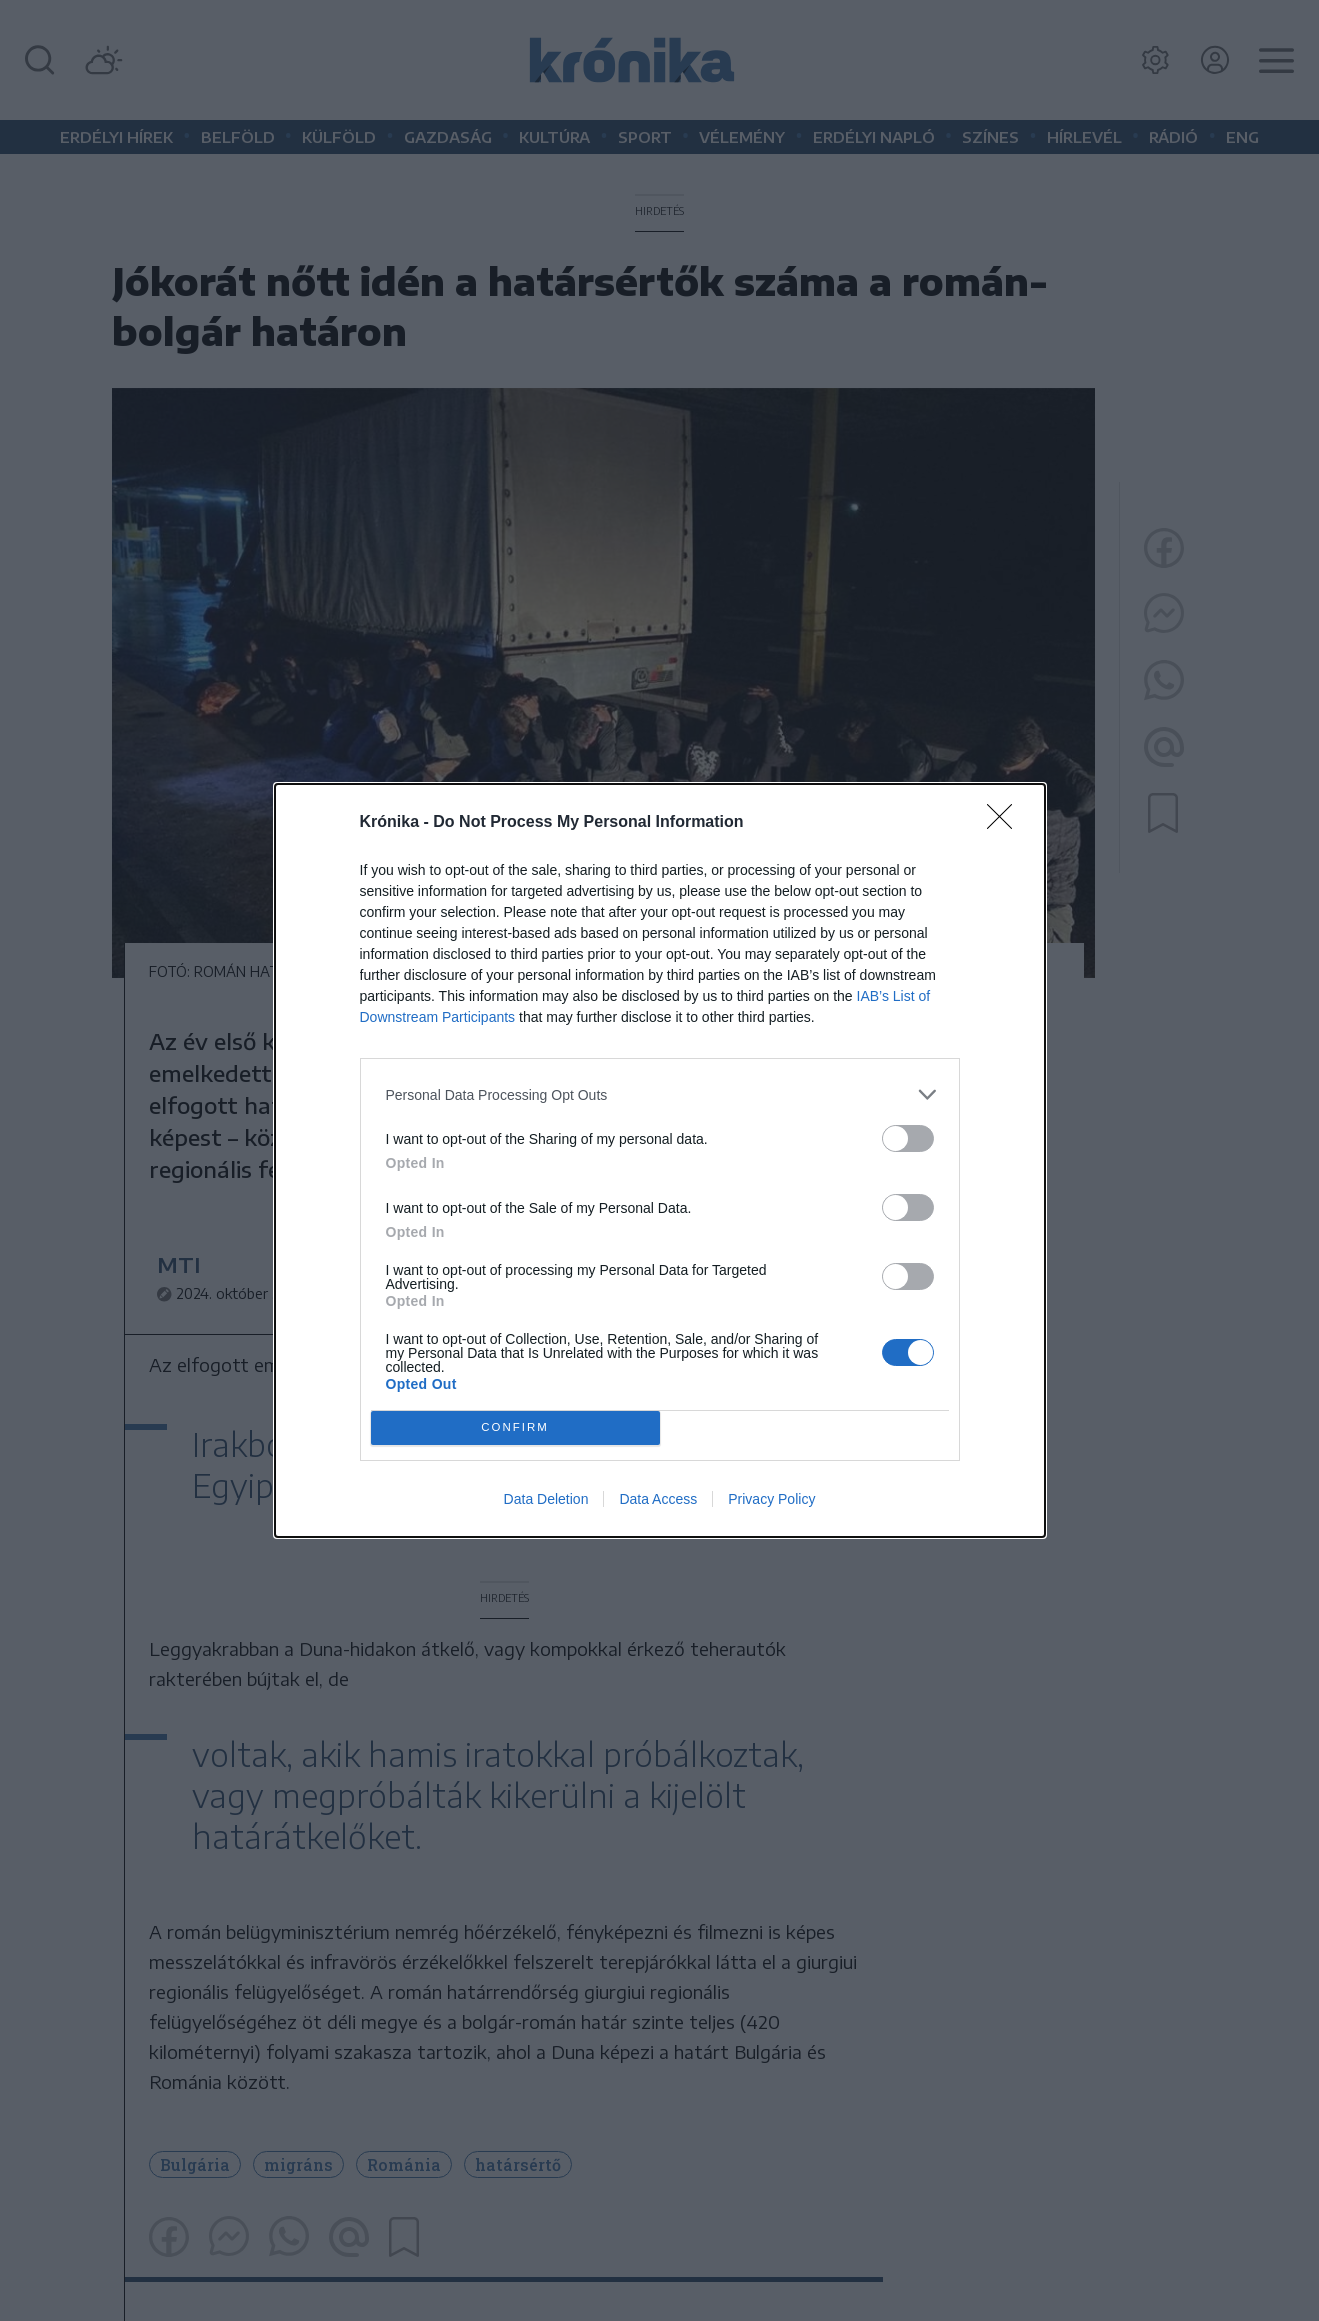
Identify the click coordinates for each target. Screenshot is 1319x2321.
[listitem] (660, 1094)
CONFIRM (515, 1428)
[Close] (1006, 823)
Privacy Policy (771, 1499)
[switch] (908, 1138)
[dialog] (660, 1160)
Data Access (658, 1499)
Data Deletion (546, 1499)
